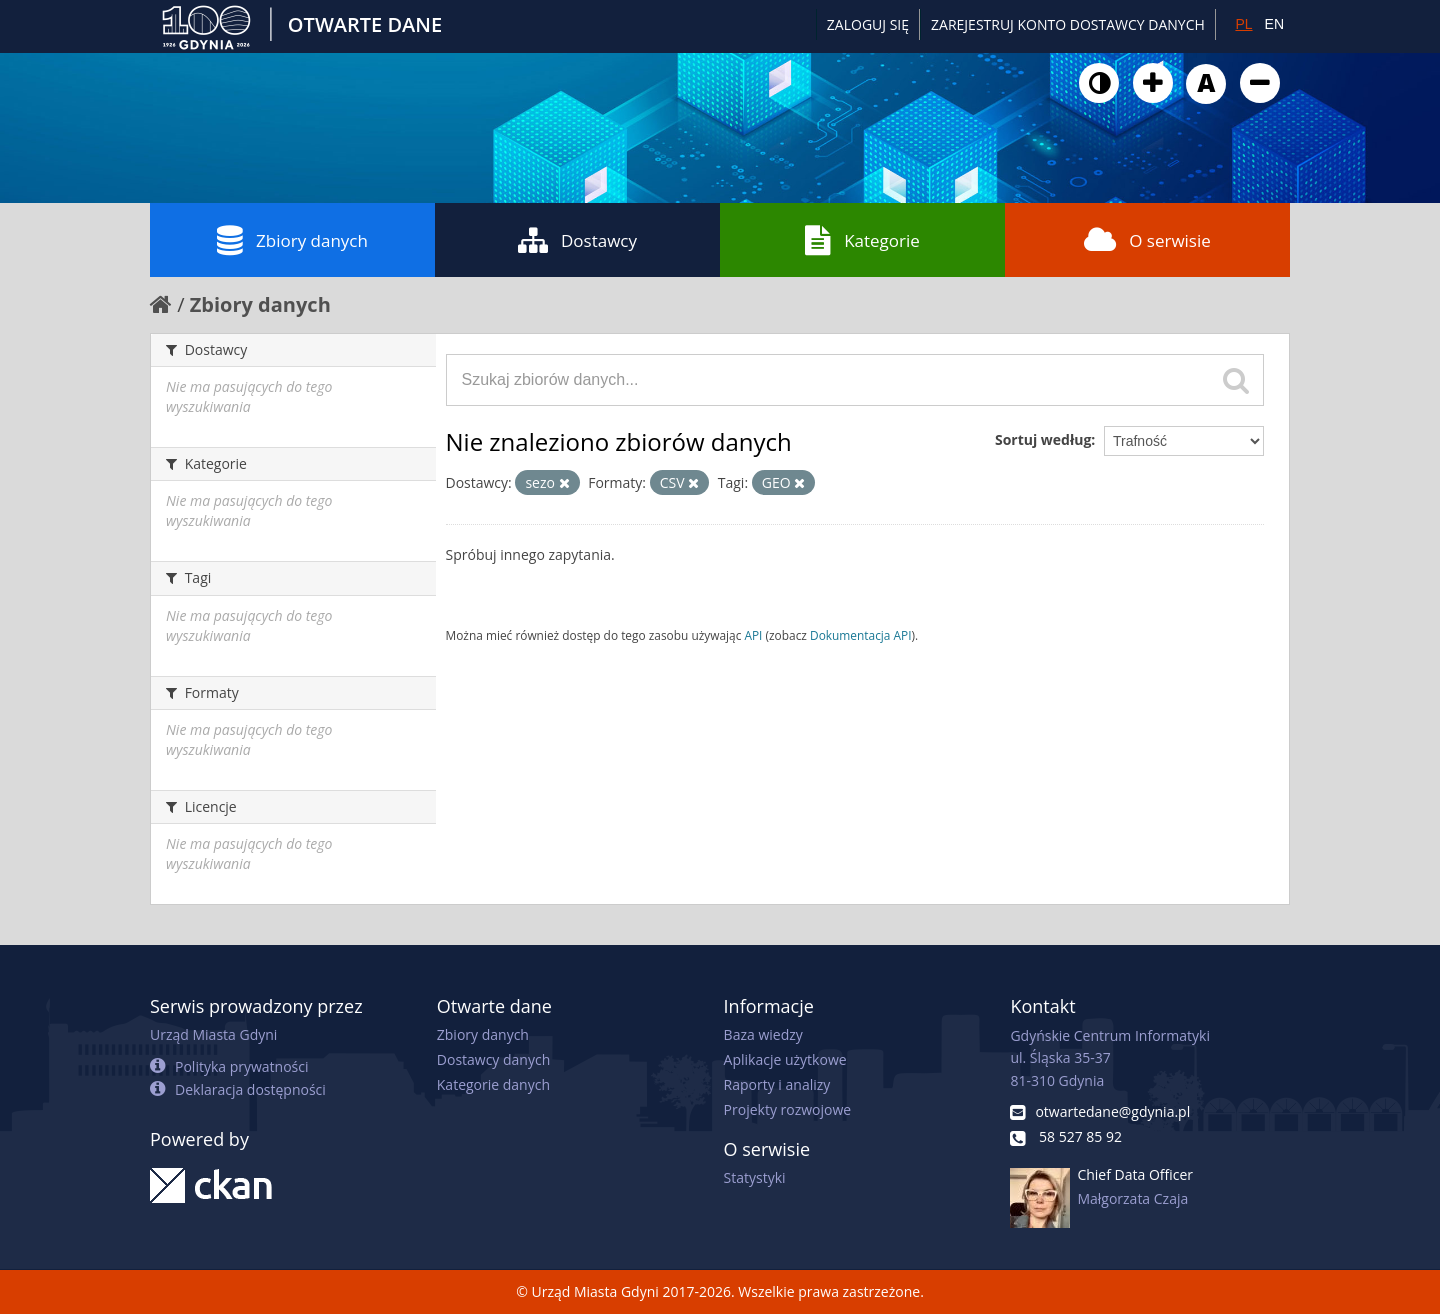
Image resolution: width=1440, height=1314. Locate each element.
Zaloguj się (868, 24)
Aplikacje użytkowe (785, 1059)
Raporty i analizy (777, 1084)
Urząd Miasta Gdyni (213, 1034)
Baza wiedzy (763, 1034)
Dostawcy (577, 240)
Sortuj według (1043, 439)
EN (1274, 24)
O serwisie (1147, 240)
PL (1243, 24)
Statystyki (755, 1177)
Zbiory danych (292, 240)
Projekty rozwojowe (788, 1109)
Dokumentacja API (861, 635)
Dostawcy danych (493, 1059)
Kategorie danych (493, 1084)
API (753, 635)
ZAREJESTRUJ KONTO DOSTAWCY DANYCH (1068, 24)
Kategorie (862, 240)
